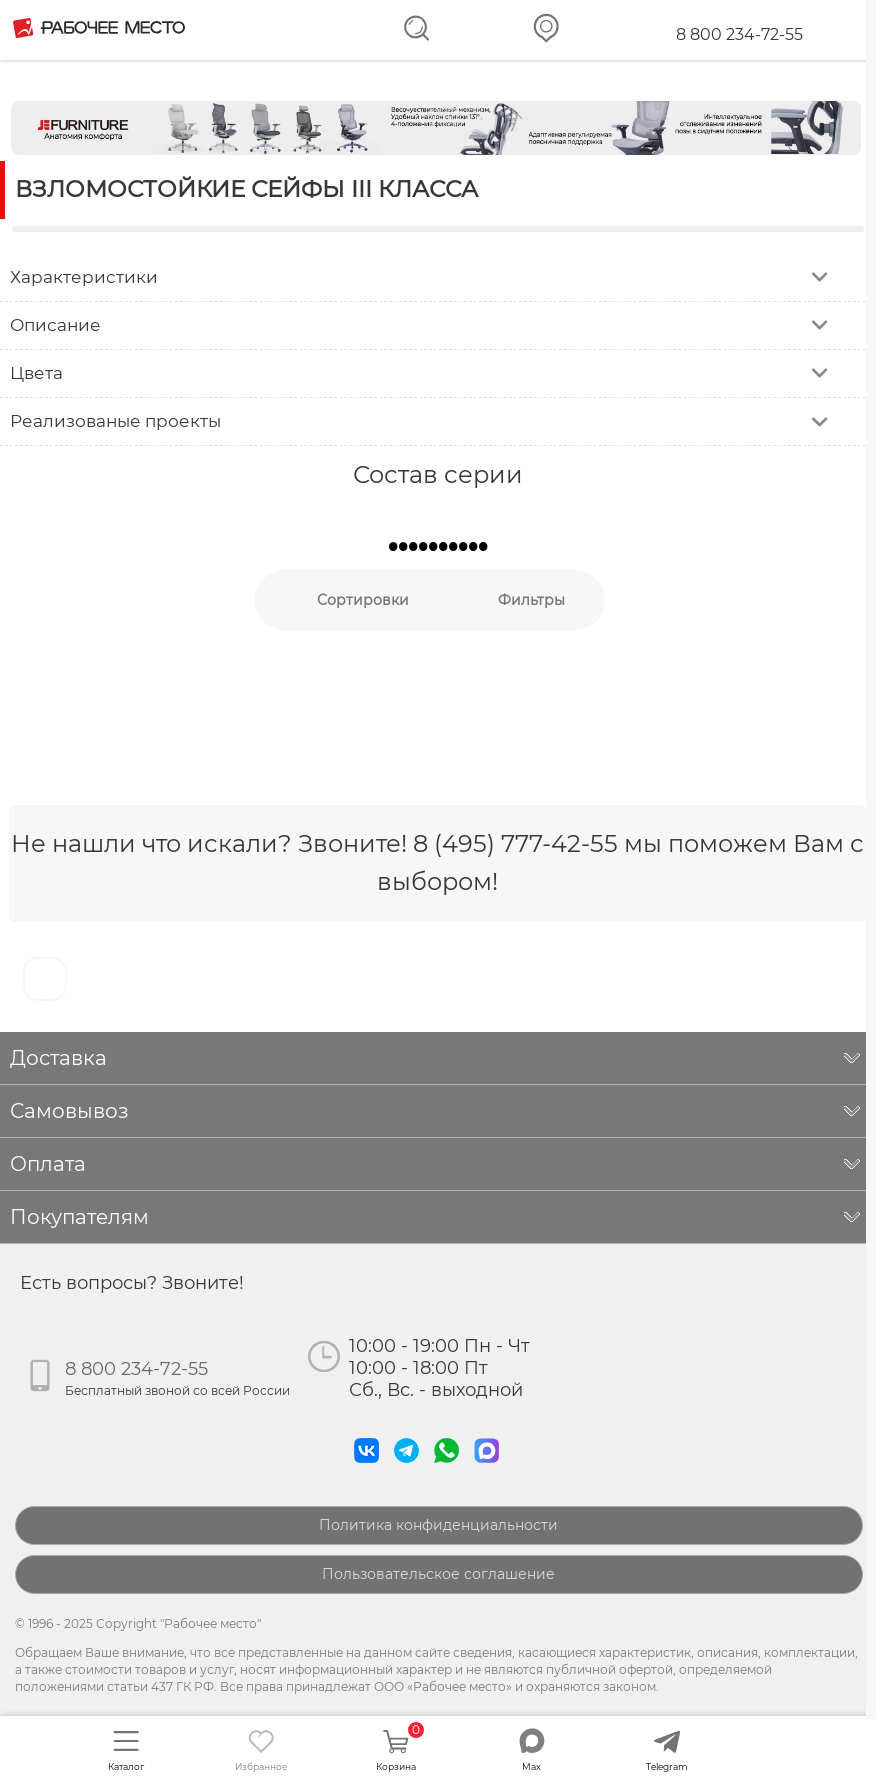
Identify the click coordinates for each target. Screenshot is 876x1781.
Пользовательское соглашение (438, 1574)
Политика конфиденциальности (438, 1525)
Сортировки (363, 600)
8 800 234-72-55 (739, 34)
